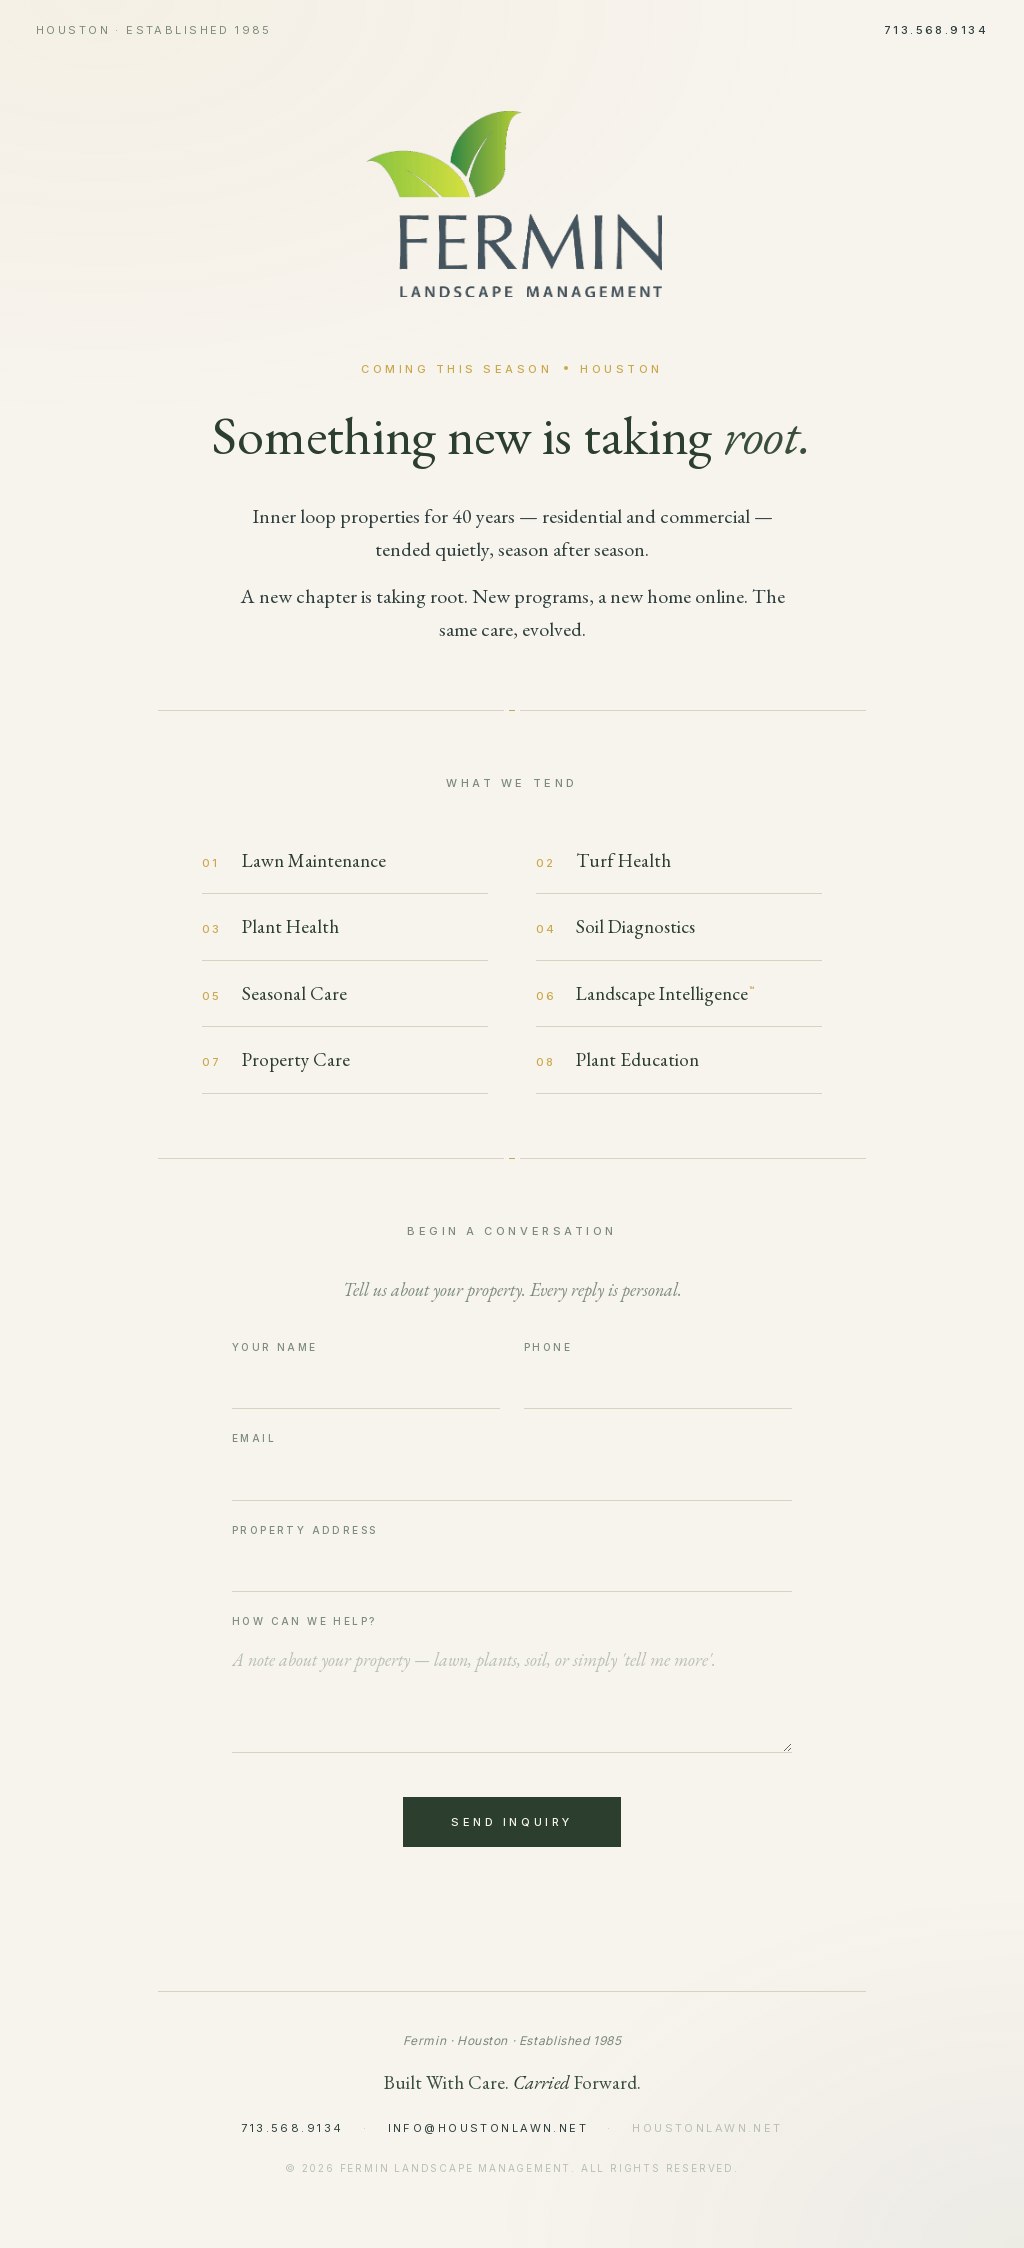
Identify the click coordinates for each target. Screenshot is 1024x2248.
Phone (548, 1347)
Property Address (304, 1530)
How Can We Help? (304, 1621)
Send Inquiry (511, 1822)
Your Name (275, 1347)
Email (254, 1438)
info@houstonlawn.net (488, 2128)
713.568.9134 (936, 30)
